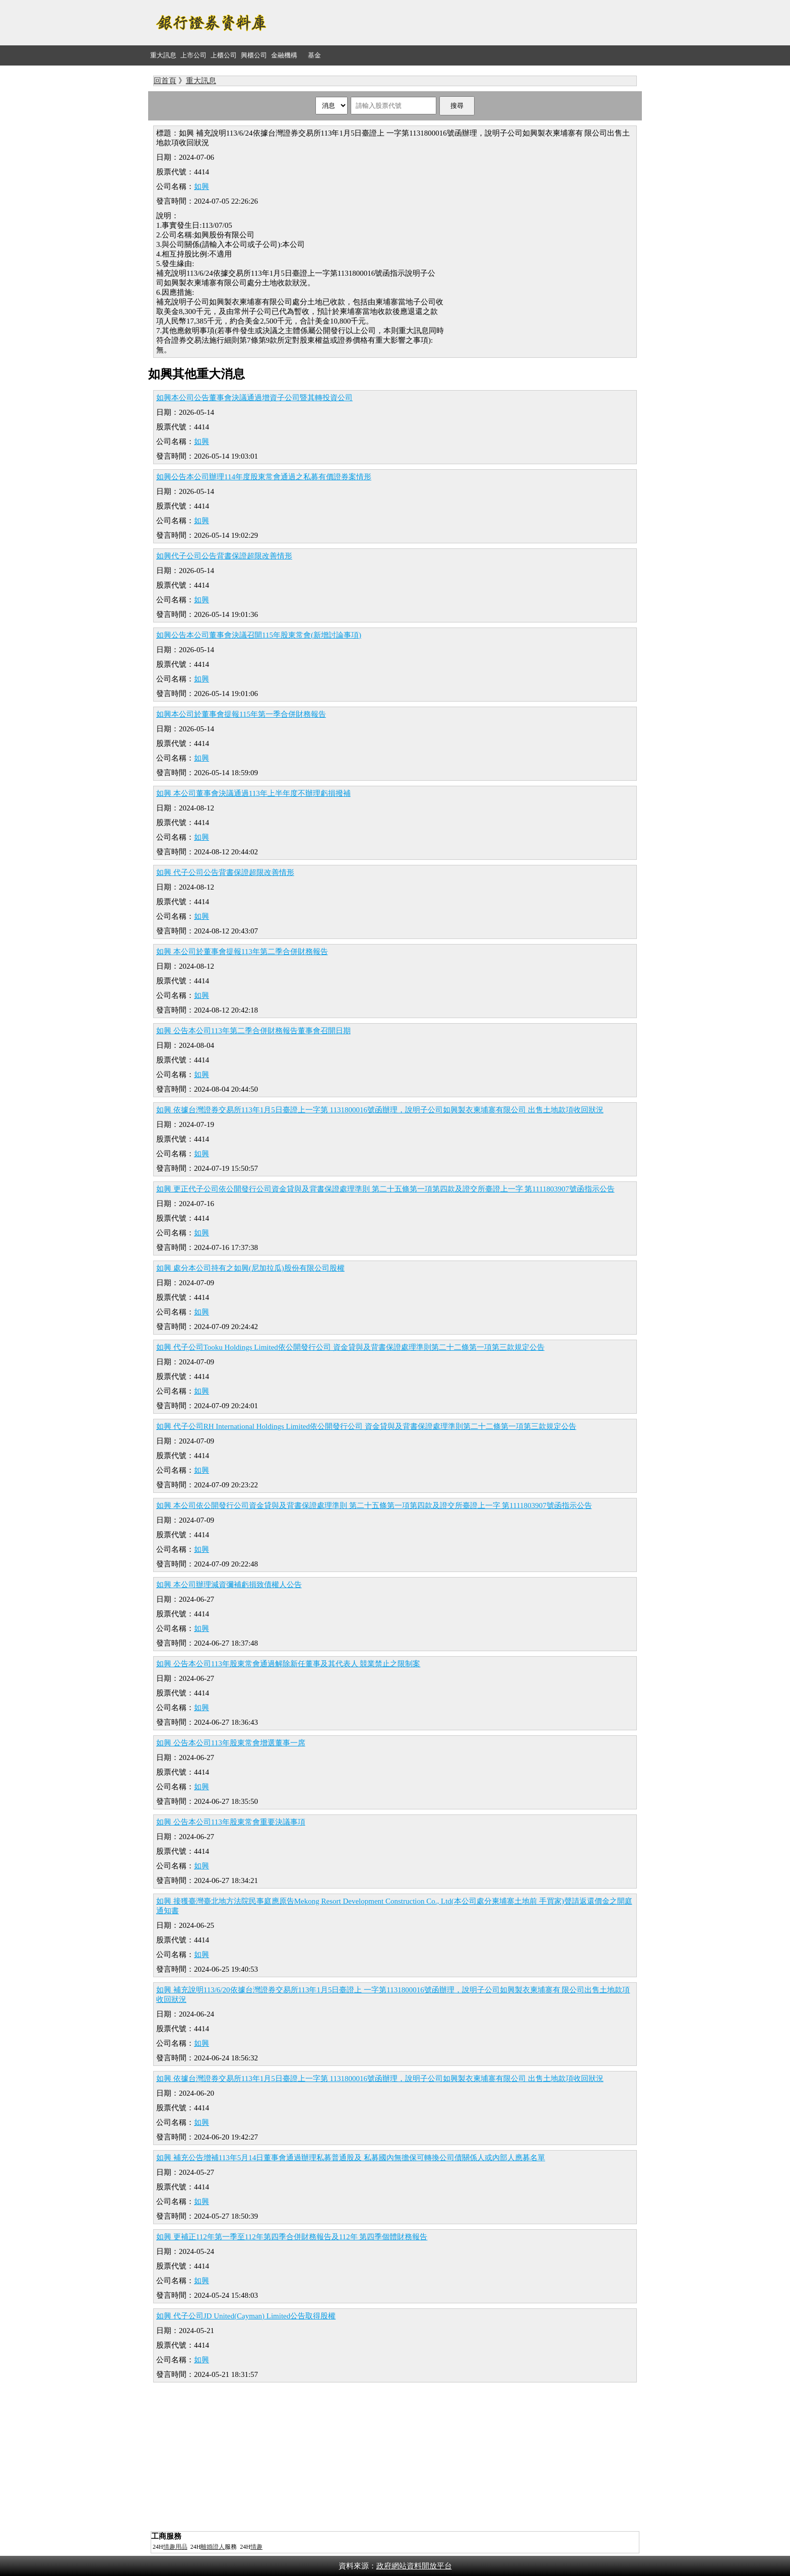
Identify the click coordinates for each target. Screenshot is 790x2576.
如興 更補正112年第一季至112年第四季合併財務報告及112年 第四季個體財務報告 (291, 2237)
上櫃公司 (224, 55)
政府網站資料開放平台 (414, 2566)
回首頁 (165, 81)
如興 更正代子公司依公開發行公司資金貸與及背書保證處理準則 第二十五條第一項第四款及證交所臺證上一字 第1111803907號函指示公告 (385, 1189)
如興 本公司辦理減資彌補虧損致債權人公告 (229, 1585)
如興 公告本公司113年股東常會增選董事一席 (230, 1743)
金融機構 (284, 55)
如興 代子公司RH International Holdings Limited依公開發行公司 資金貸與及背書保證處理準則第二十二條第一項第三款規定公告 (366, 1426)
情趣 (256, 2546)
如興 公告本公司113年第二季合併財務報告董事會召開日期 (253, 1031)
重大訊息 (163, 55)
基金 (314, 55)
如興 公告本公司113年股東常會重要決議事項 (230, 1822)
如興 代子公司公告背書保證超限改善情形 (225, 872)
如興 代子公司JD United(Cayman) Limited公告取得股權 (246, 2316)
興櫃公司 (254, 55)
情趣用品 (175, 2546)
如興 (201, 186)
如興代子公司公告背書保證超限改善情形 (224, 556)
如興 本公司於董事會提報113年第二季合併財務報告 (242, 952)
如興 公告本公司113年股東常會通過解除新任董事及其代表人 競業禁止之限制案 (288, 1664)
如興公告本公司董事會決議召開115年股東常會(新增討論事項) (258, 635)
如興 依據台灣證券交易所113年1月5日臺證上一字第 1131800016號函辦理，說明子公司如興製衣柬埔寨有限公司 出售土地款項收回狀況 (380, 1110)
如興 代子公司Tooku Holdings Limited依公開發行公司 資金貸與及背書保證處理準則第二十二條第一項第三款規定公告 (350, 1347)
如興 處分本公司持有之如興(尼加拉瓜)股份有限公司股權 (250, 1268)
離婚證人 (213, 2546)
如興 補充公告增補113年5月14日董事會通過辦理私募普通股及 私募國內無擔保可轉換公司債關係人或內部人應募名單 (350, 2158)
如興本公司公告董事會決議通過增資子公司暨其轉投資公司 (254, 398)
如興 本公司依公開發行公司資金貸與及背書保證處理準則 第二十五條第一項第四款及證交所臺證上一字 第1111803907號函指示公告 (374, 1505)
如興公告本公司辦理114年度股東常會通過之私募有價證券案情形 (263, 477)
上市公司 (193, 55)
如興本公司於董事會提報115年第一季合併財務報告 (241, 714)
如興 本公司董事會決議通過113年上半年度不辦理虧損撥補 (253, 793)
